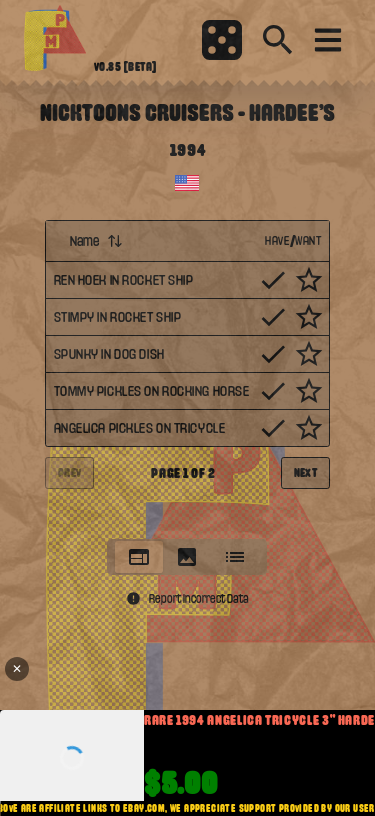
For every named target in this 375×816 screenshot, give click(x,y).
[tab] (139, 557)
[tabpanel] (188, 373)
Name (96, 241)
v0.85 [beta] (125, 67)
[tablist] (187, 557)
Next (306, 473)
